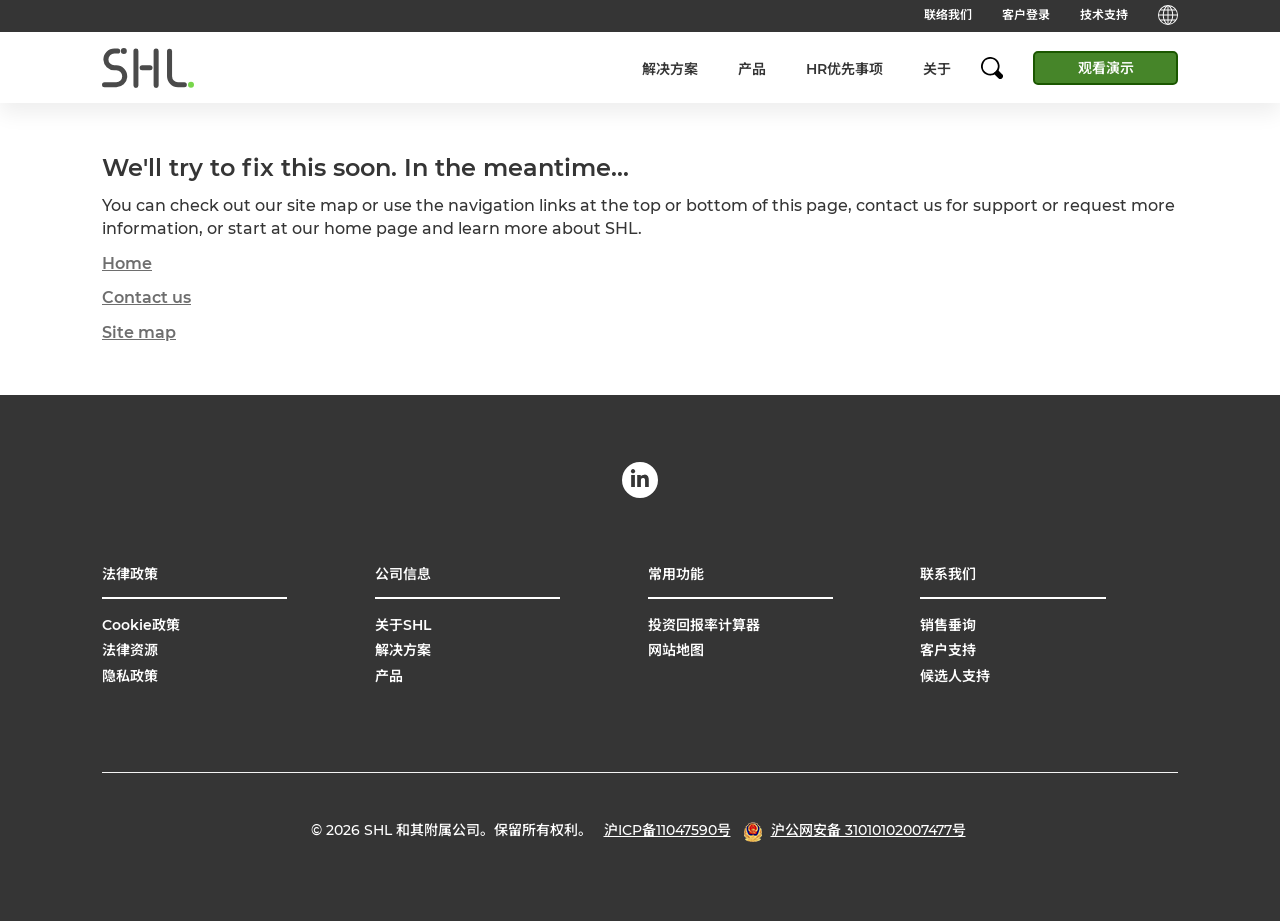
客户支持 (948, 650)
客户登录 (1026, 14)
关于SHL (403, 625)
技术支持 (1104, 14)
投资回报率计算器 (704, 625)
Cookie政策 (141, 625)
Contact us (146, 297)
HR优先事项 (844, 69)
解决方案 (670, 69)
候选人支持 (955, 676)
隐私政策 (130, 676)
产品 (752, 69)
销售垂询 (948, 625)
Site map (139, 332)
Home (127, 263)
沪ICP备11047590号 (667, 830)
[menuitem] (670, 68)
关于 (937, 69)
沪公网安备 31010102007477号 (868, 830)
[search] (1002, 68)
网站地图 (676, 650)
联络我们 (948, 14)
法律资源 (130, 650)
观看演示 (1106, 68)
